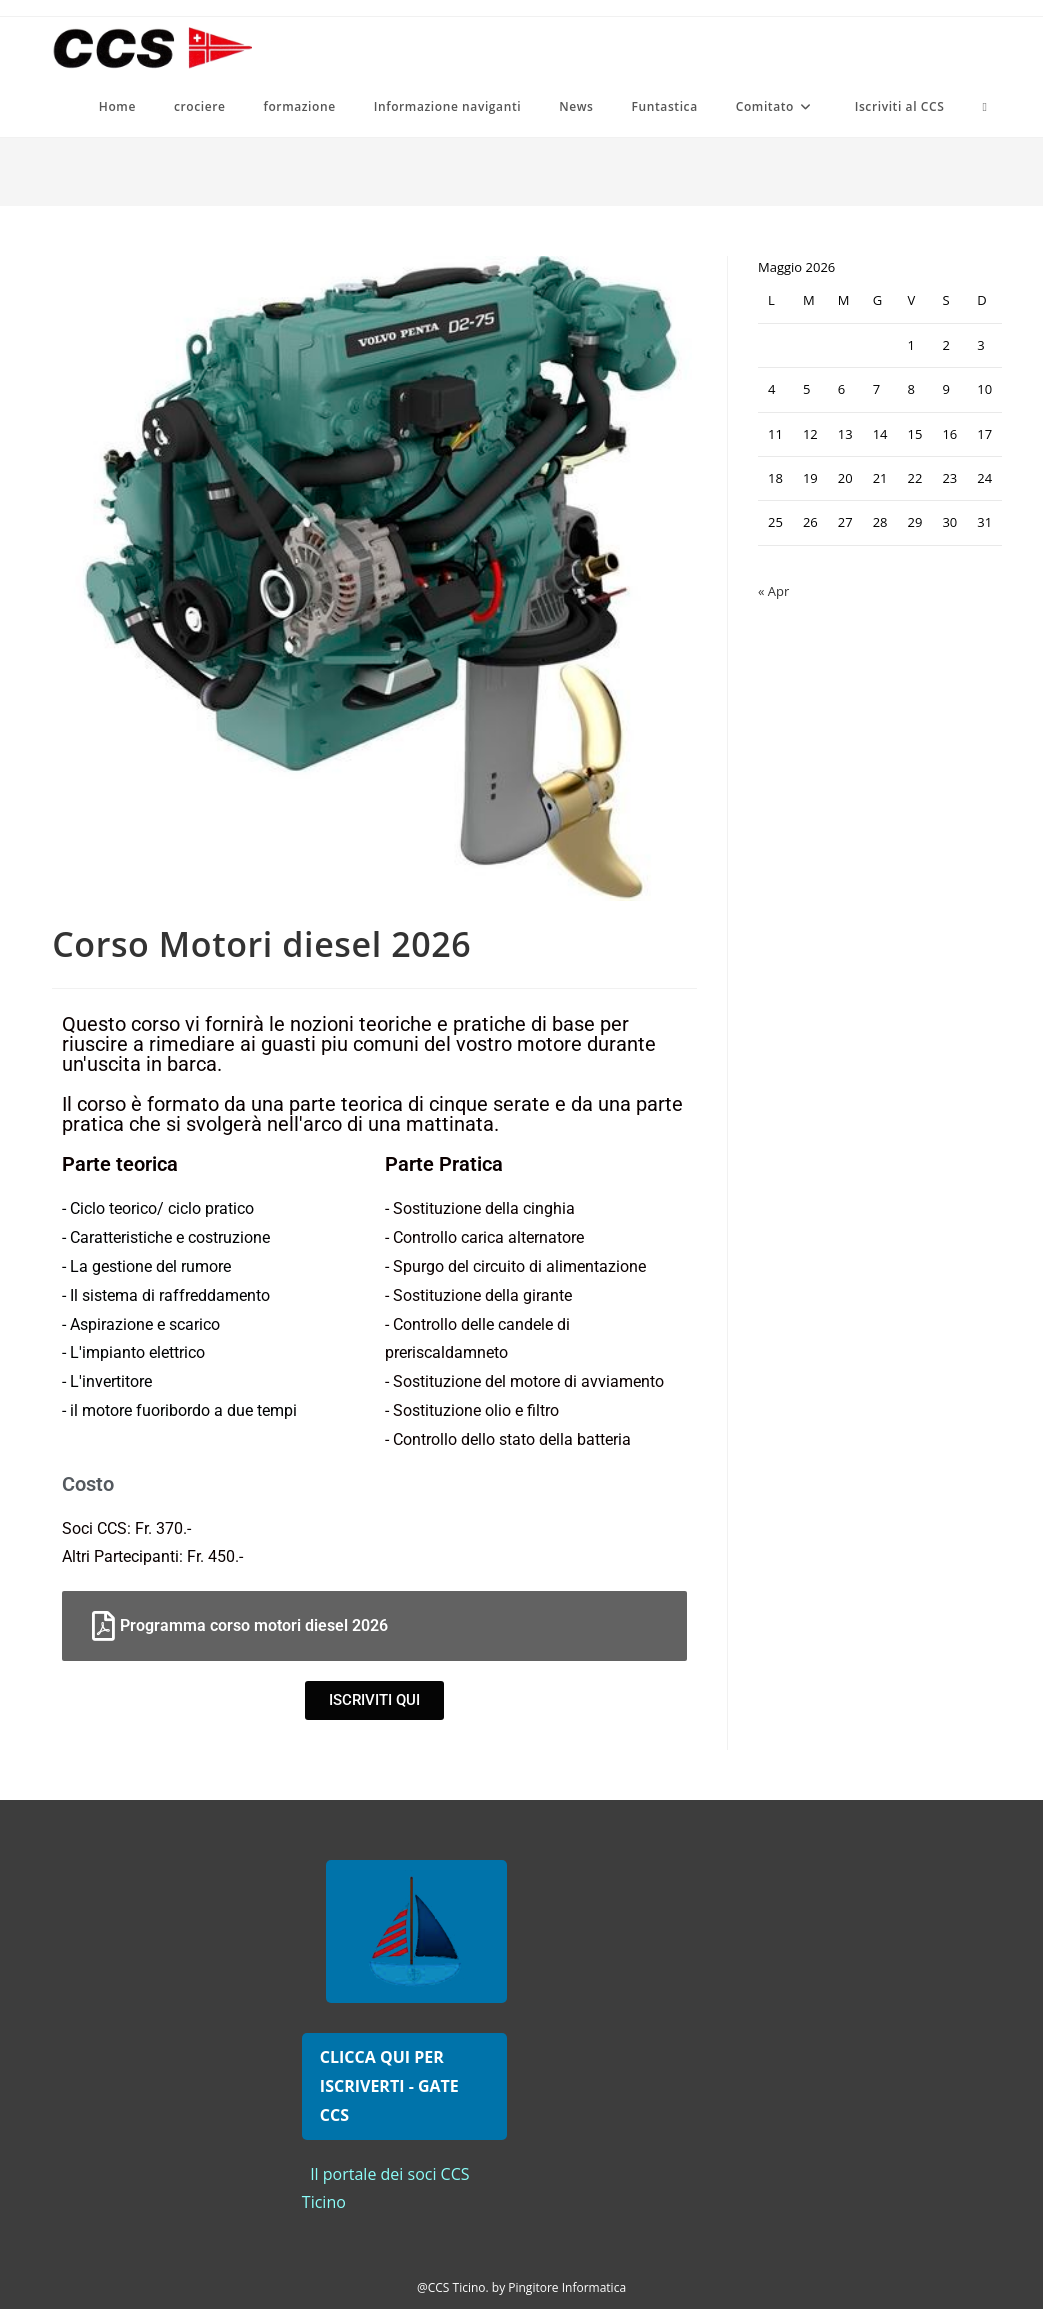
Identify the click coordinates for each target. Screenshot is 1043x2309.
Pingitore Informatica (567, 2287)
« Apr (773, 591)
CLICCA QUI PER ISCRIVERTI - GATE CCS (389, 2086)
